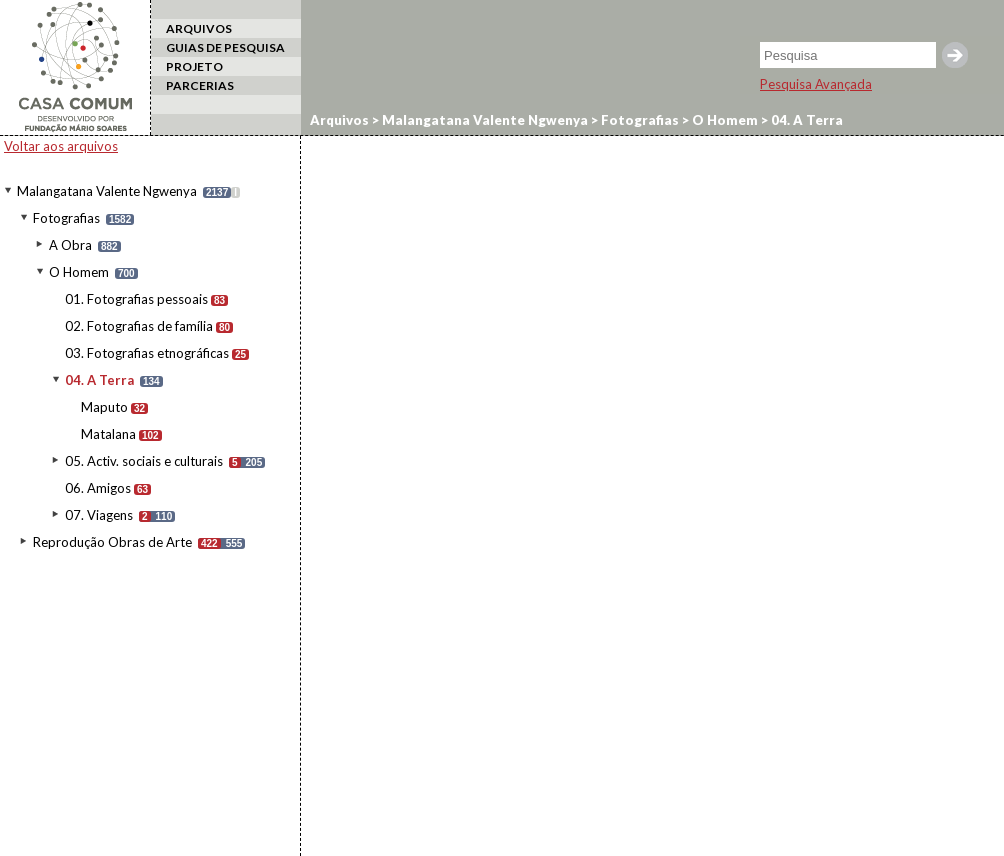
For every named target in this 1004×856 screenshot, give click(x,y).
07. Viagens (99, 515)
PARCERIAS (200, 85)
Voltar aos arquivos (61, 146)
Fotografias (66, 218)
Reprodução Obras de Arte (112, 542)
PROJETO (194, 66)
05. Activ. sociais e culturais (144, 461)
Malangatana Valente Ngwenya (107, 191)
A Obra (70, 245)
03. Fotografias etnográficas (147, 353)
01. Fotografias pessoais (136, 299)
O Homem (79, 272)
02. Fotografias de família (139, 326)
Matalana (108, 434)
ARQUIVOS (199, 28)
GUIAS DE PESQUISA (225, 47)
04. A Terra (99, 380)
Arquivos (339, 120)
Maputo (104, 407)
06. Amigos (98, 488)
